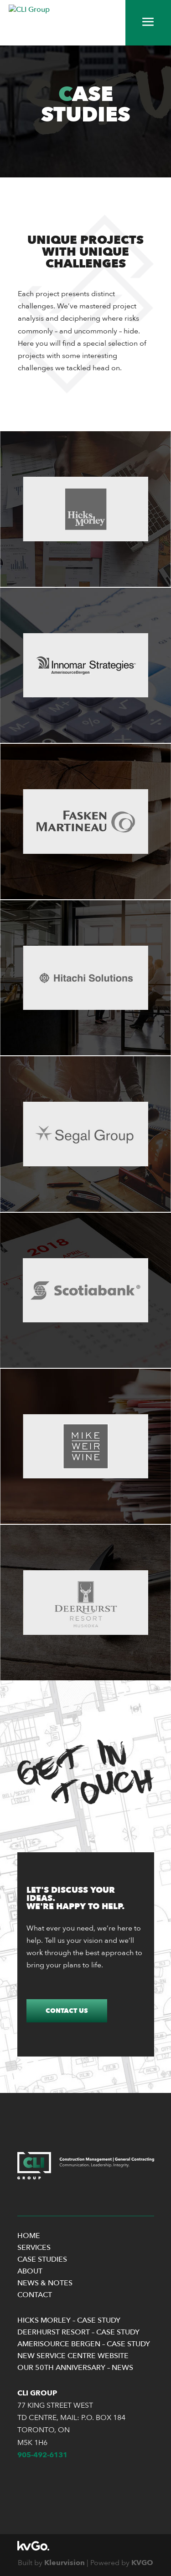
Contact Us (67, 2010)
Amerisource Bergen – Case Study (83, 2344)
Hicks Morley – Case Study (68, 2320)
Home (28, 2236)
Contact (34, 2295)
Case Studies (42, 2259)
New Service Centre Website (73, 2356)
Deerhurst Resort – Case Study (78, 2332)
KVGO (142, 2563)
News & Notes (45, 2283)
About (29, 2271)
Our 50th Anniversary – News (75, 2368)
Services (34, 2248)
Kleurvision (64, 2563)
